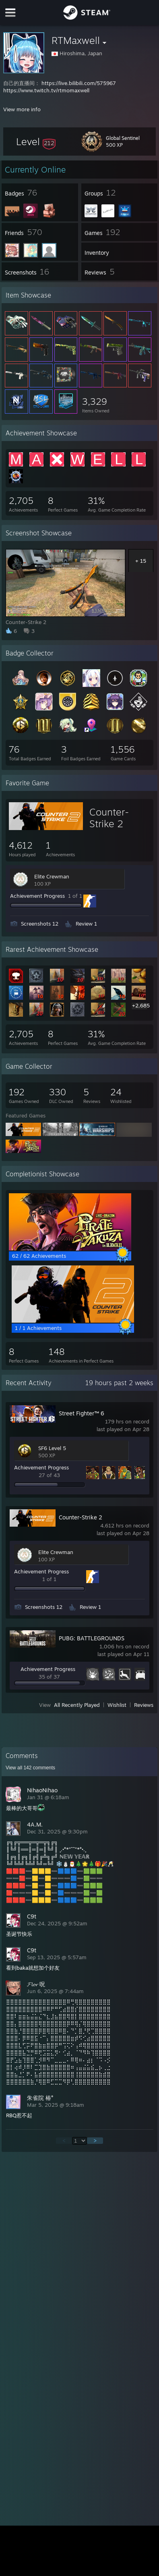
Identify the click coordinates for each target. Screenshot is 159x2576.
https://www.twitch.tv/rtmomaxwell (46, 90)
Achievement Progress (37, 896)
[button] (36, 141)
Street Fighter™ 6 (81, 1413)
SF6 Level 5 (52, 1448)
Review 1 (86, 923)
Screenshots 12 (39, 923)
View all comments (30, 1768)
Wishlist (116, 1705)
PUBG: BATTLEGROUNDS (91, 1638)
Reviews (143, 1705)
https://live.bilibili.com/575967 (78, 83)
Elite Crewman (51, 876)
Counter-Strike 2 (109, 818)
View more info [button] (22, 109)
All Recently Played (77, 1705)
